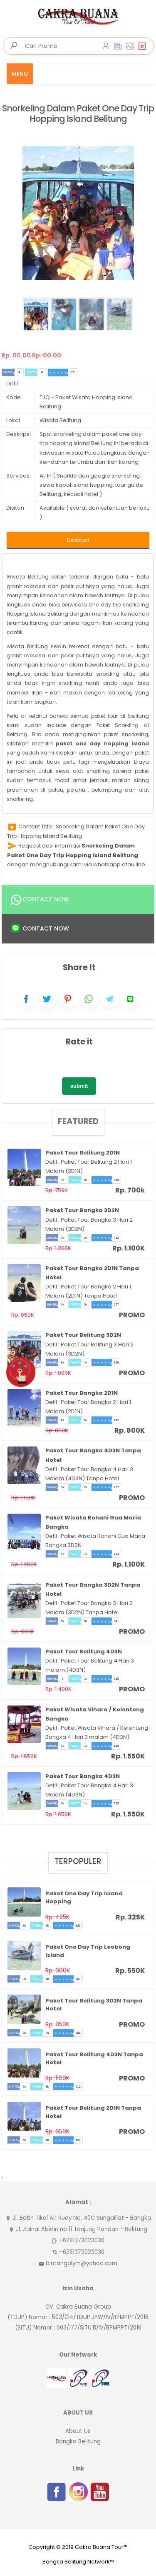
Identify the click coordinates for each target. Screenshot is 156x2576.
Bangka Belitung (78, 2441)
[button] (120, 213)
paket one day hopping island (102, 743)
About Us (78, 2431)
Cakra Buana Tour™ (101, 2547)
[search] (14, 46)
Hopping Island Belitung (37, 613)
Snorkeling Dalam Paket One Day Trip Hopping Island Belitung (78, 113)
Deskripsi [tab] (78, 539)
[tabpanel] (78, 683)
